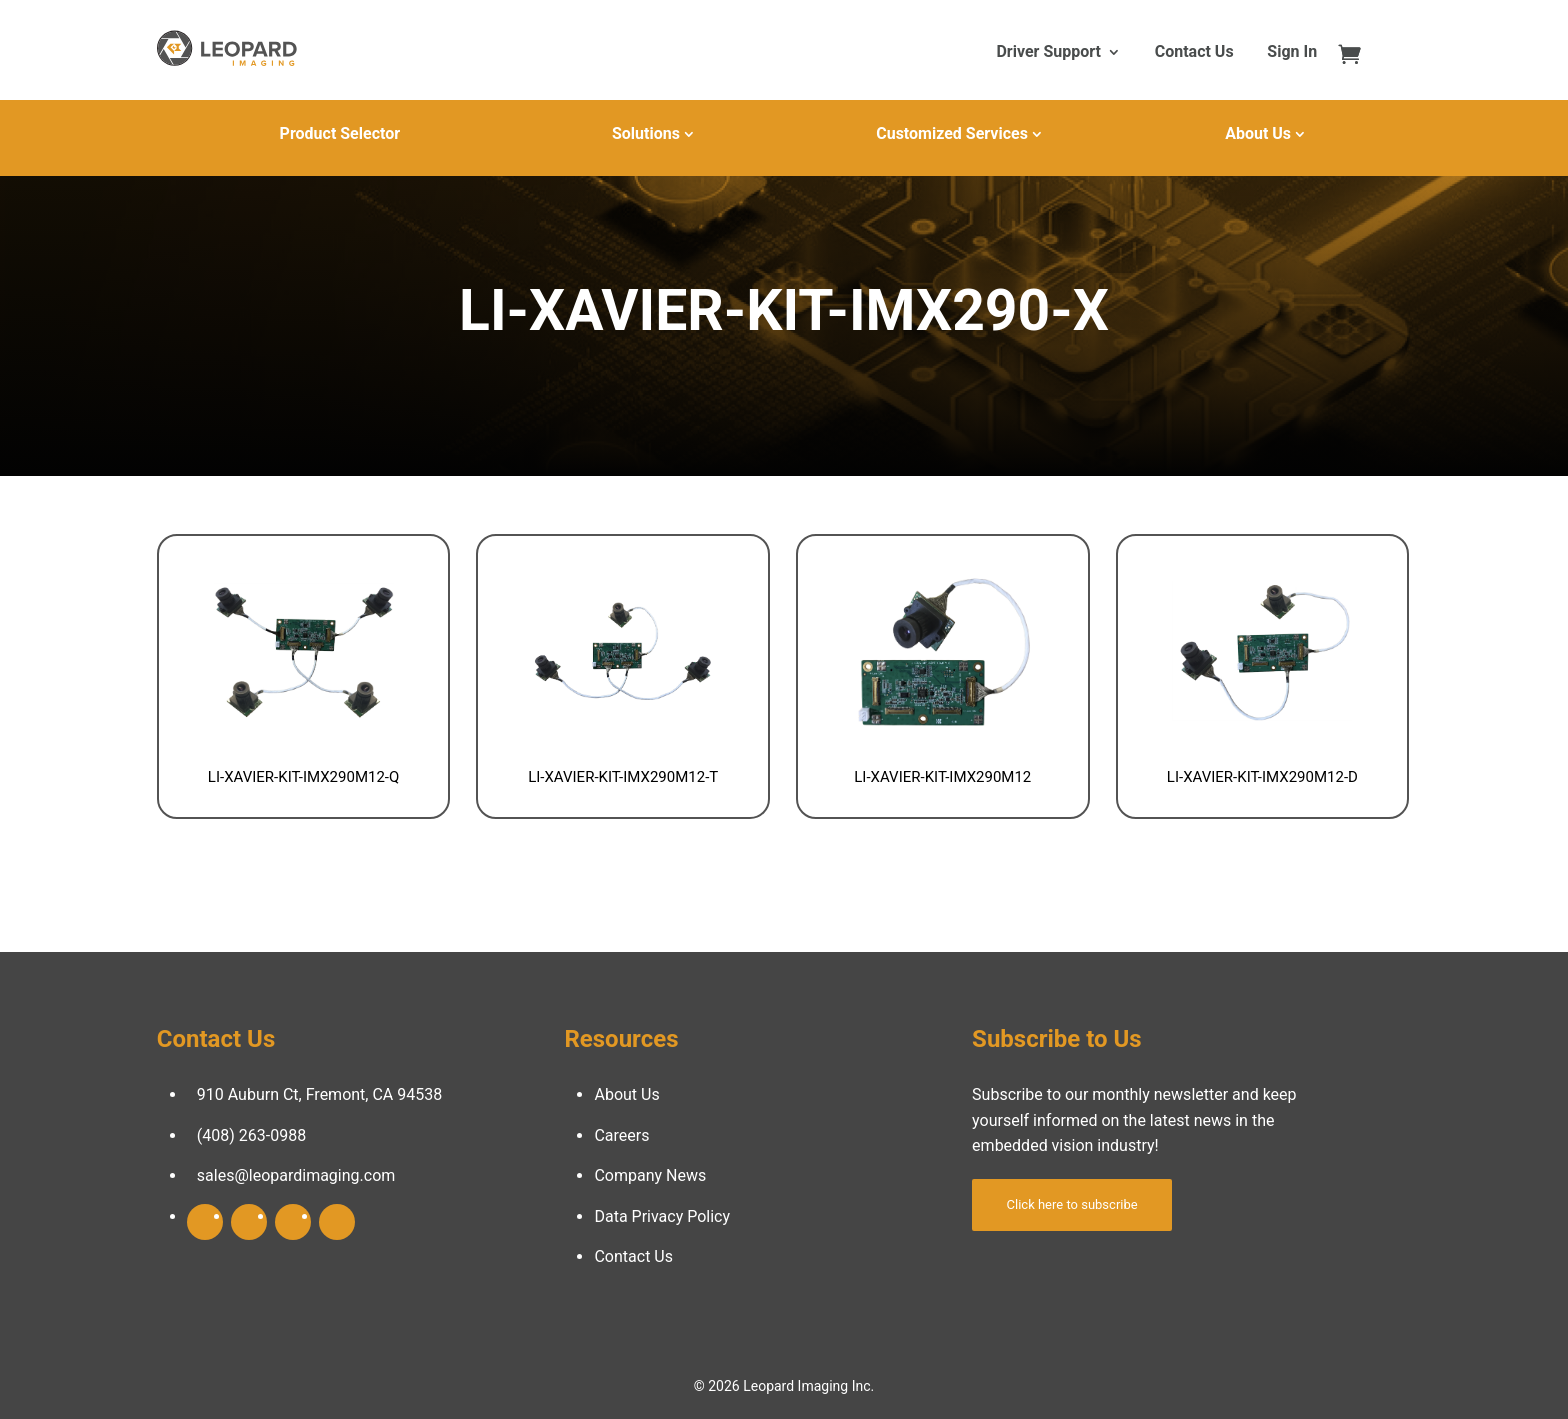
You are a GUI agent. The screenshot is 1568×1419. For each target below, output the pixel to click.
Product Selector (340, 133)
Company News (650, 1175)
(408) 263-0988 (251, 1135)
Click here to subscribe (1072, 1204)
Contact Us (1194, 53)
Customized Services (952, 133)
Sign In (1292, 53)
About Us (1258, 133)
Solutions (646, 133)
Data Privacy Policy (662, 1216)
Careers (621, 1135)
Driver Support (1048, 53)
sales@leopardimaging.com (296, 1175)
